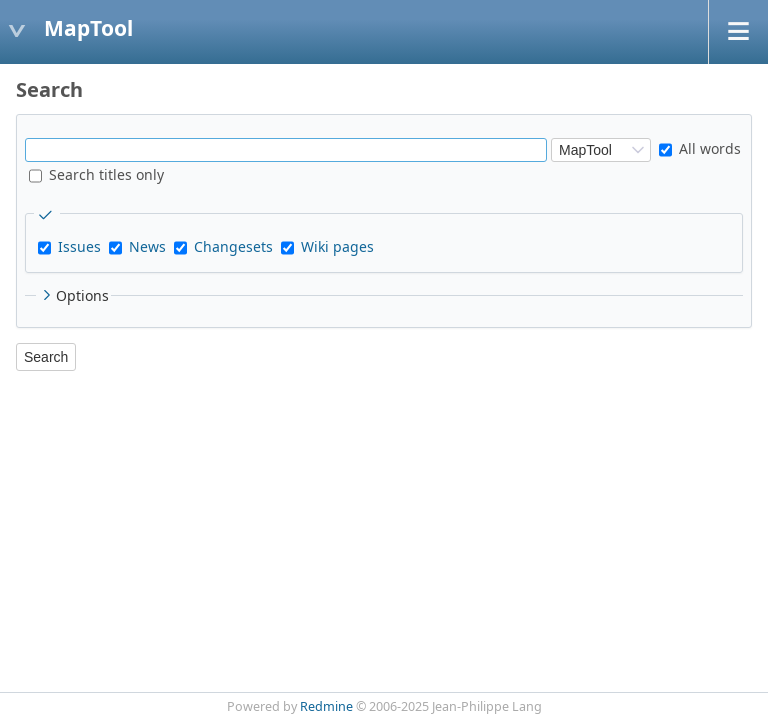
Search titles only (96, 174)
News (147, 246)
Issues (79, 246)
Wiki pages (337, 246)
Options (73, 295)
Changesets (233, 246)
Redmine (326, 706)
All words (700, 148)
